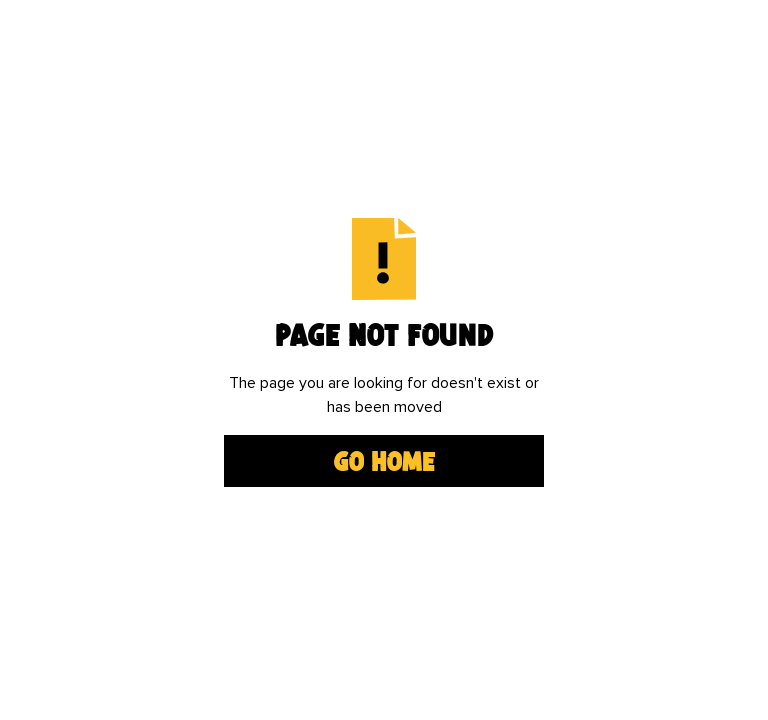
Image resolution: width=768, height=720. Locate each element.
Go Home (384, 461)
